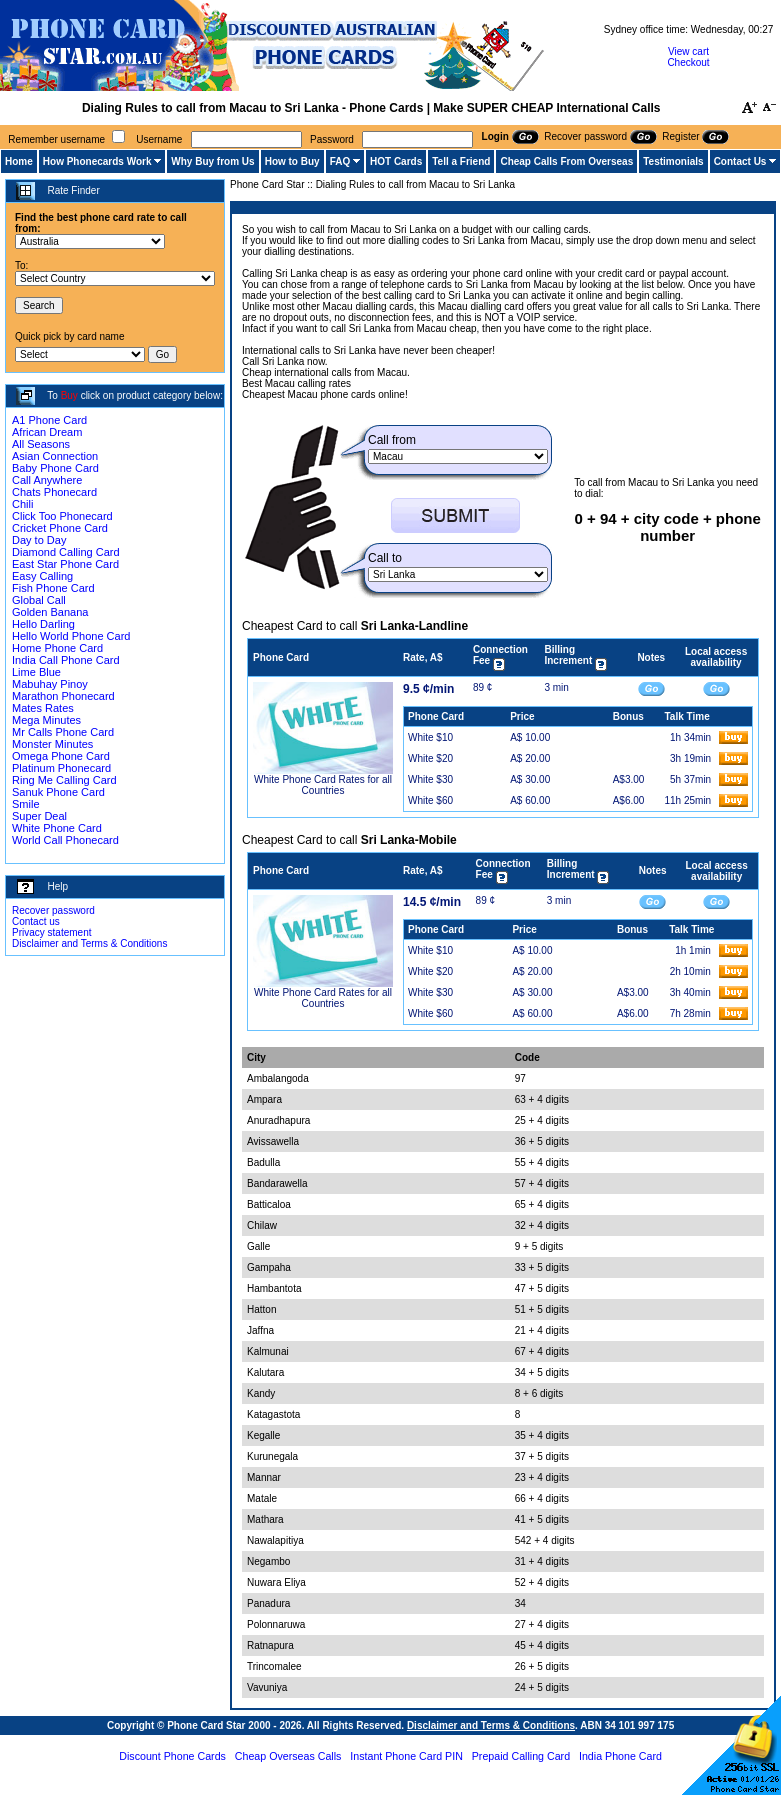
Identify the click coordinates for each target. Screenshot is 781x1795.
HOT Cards (396, 161)
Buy (69, 395)
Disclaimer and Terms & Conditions (89, 943)
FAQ (340, 161)
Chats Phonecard (54, 492)
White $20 (430, 758)
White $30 (430, 779)
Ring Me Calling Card (64, 780)
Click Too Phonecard (62, 516)
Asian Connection (55, 456)
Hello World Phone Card (71, 636)
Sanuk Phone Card (58, 792)
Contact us (36, 921)
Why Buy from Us (212, 161)
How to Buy (292, 161)
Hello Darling (43, 624)
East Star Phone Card (65, 564)
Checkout (688, 62)
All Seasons (41, 444)
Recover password (53, 910)
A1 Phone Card (49, 420)
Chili (22, 504)
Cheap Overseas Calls (288, 1756)
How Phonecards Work (97, 161)
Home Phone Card (57, 648)
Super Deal (39, 816)
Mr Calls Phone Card (63, 732)
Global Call (39, 600)
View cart (688, 51)
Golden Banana (50, 612)
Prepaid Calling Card (521, 1756)
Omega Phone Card (61, 756)
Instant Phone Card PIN (406, 1756)
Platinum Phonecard (61, 768)
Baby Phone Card (55, 468)
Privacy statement (51, 932)
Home (19, 161)
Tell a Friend (461, 161)
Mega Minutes (46, 720)
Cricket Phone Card (60, 528)
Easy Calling (42, 576)
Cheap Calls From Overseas (566, 161)
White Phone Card (57, 828)
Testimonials (673, 161)
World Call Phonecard (65, 840)
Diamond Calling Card (66, 552)
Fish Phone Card (53, 588)
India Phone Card (620, 1756)
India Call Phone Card (66, 660)
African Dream (47, 432)
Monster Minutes (52, 744)
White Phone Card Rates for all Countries (323, 785)
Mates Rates (43, 708)
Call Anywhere (47, 480)
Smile (26, 804)
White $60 (430, 800)
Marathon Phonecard (63, 696)
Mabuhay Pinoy (50, 684)
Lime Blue (36, 672)
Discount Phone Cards (172, 1756)
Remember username (56, 139)
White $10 (430, 737)
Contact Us (740, 161)
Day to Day (39, 540)
